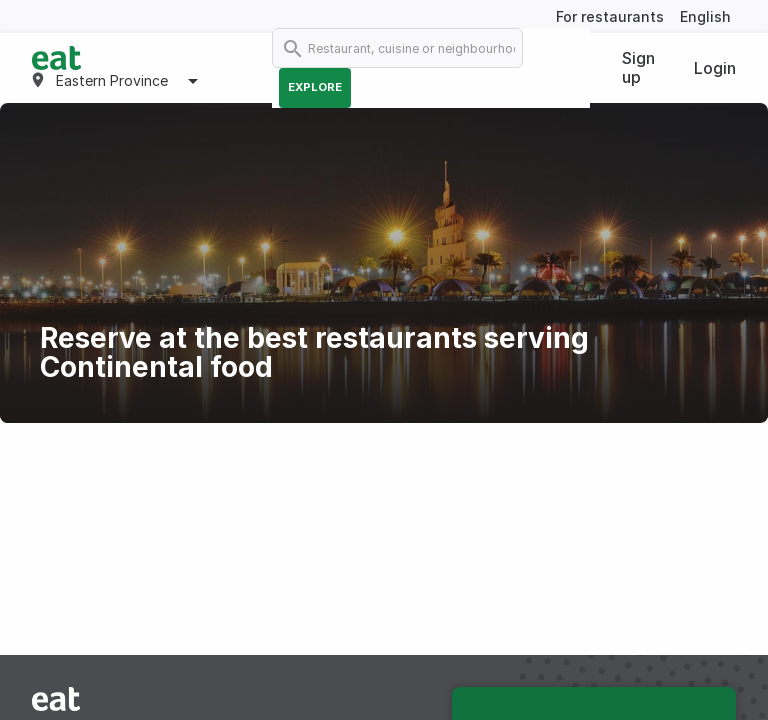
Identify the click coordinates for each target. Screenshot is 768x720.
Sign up (638, 67)
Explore (315, 87)
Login (715, 68)
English (705, 16)
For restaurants (610, 16)
